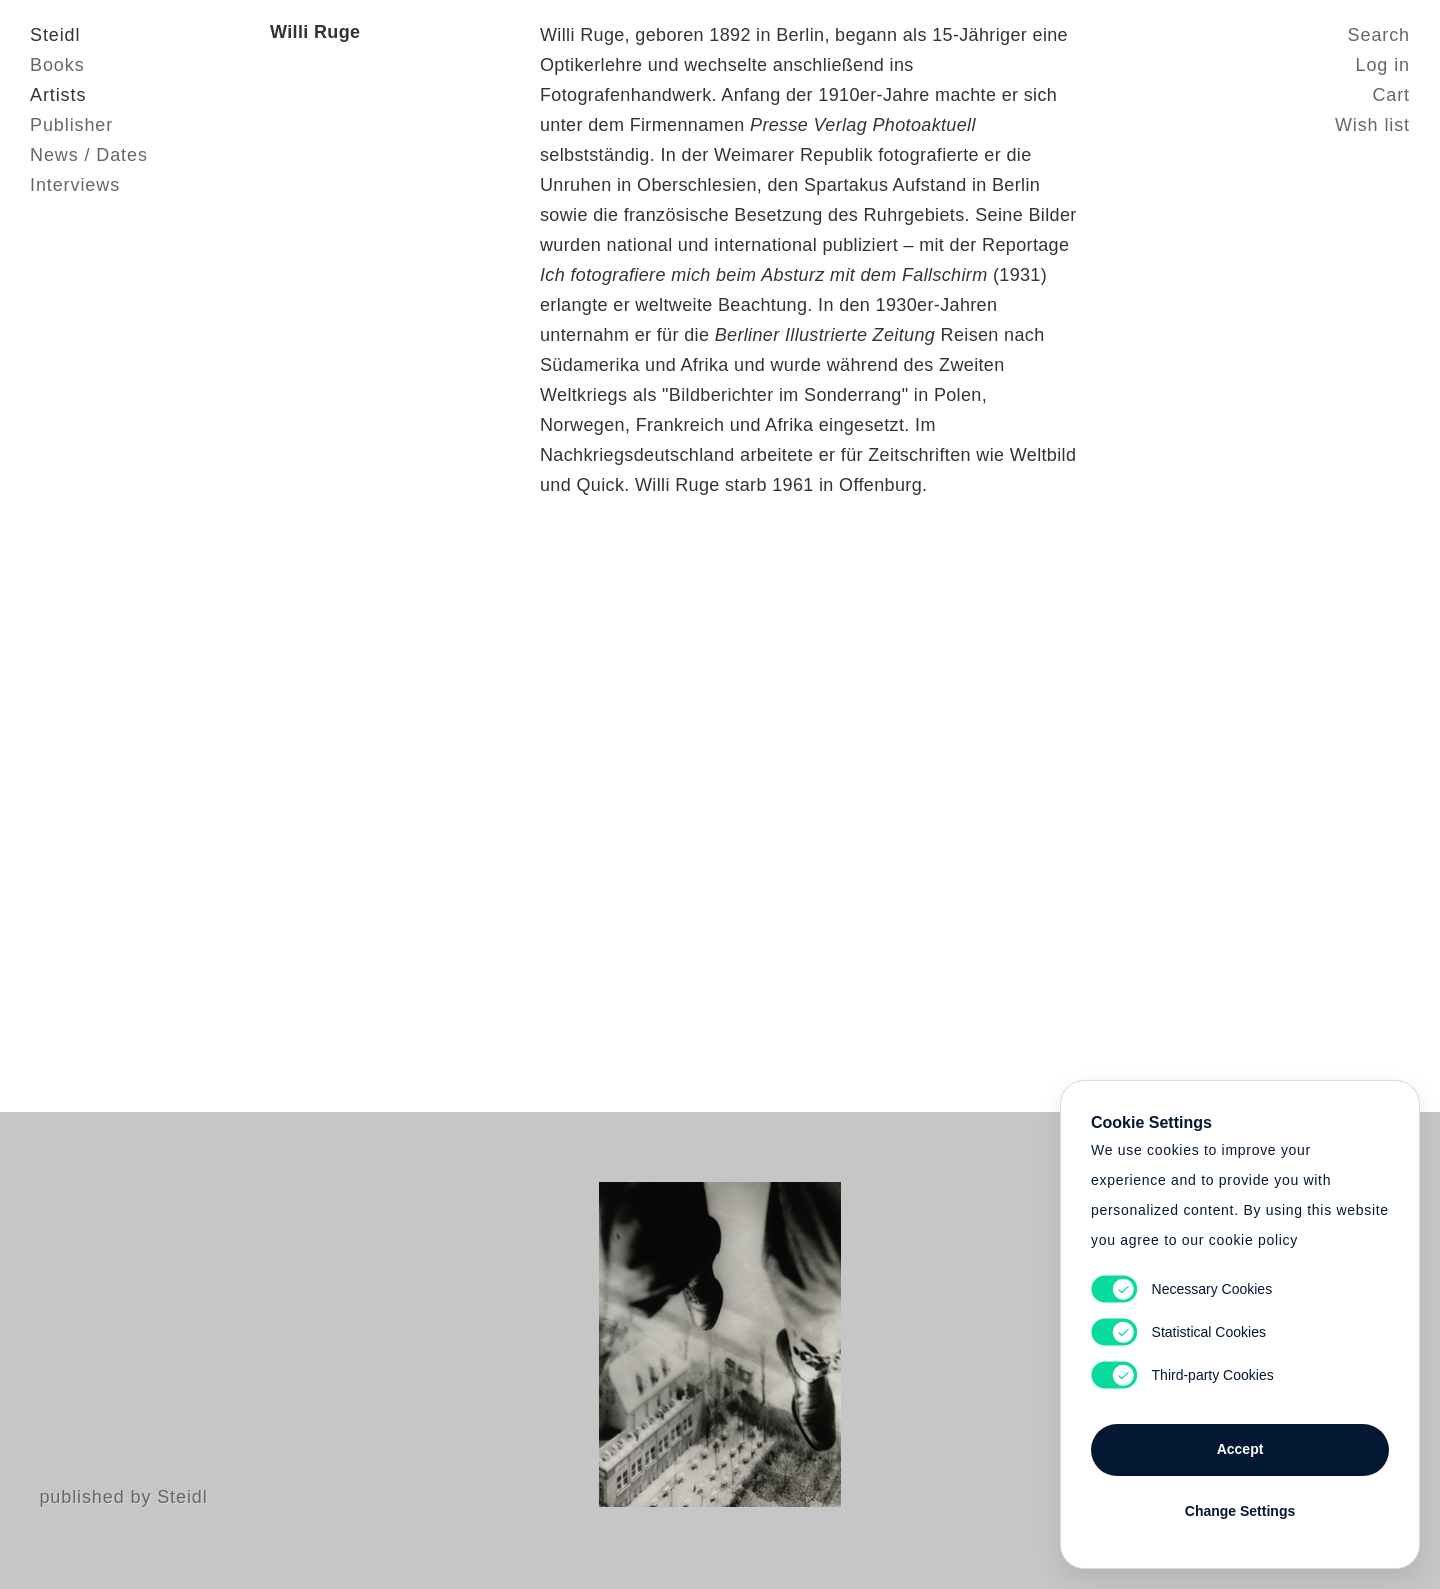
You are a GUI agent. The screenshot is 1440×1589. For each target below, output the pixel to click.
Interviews (75, 185)
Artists (58, 95)
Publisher (71, 125)
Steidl (55, 35)
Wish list (1372, 125)
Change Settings (1240, 1511)
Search (1379, 35)
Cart (1391, 95)
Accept (1240, 1449)
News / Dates (89, 155)
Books (57, 65)
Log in (1383, 65)
